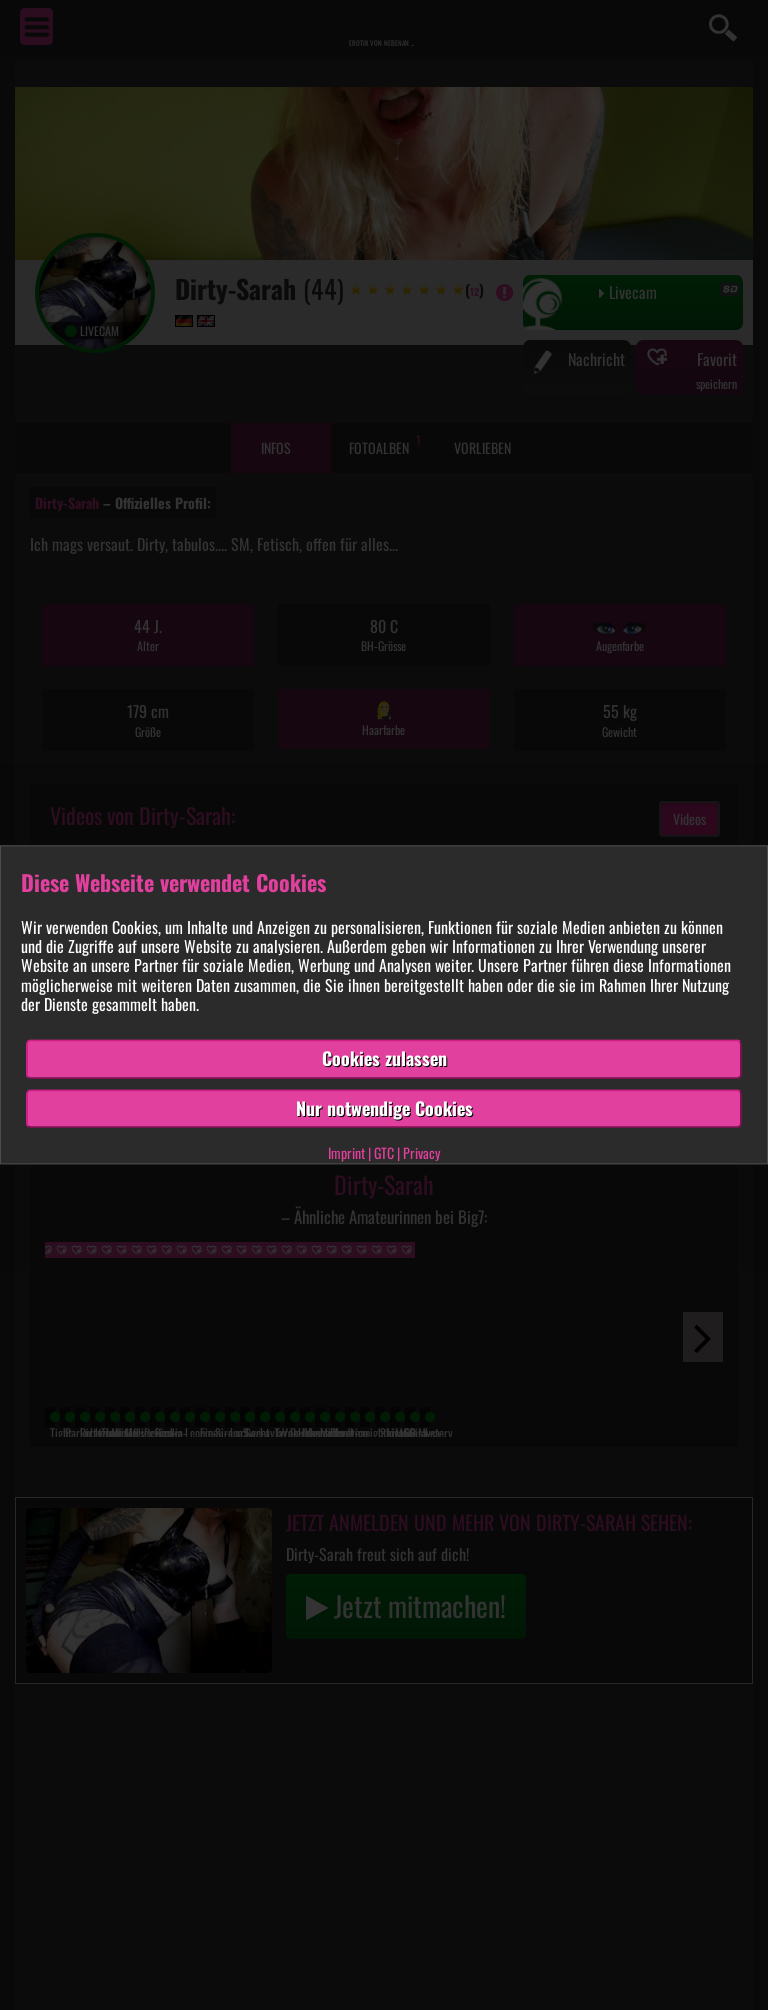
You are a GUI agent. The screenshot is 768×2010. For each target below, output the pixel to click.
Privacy (421, 1153)
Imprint (346, 1153)
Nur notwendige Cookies (384, 1108)
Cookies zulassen (384, 1058)
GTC (384, 1153)
